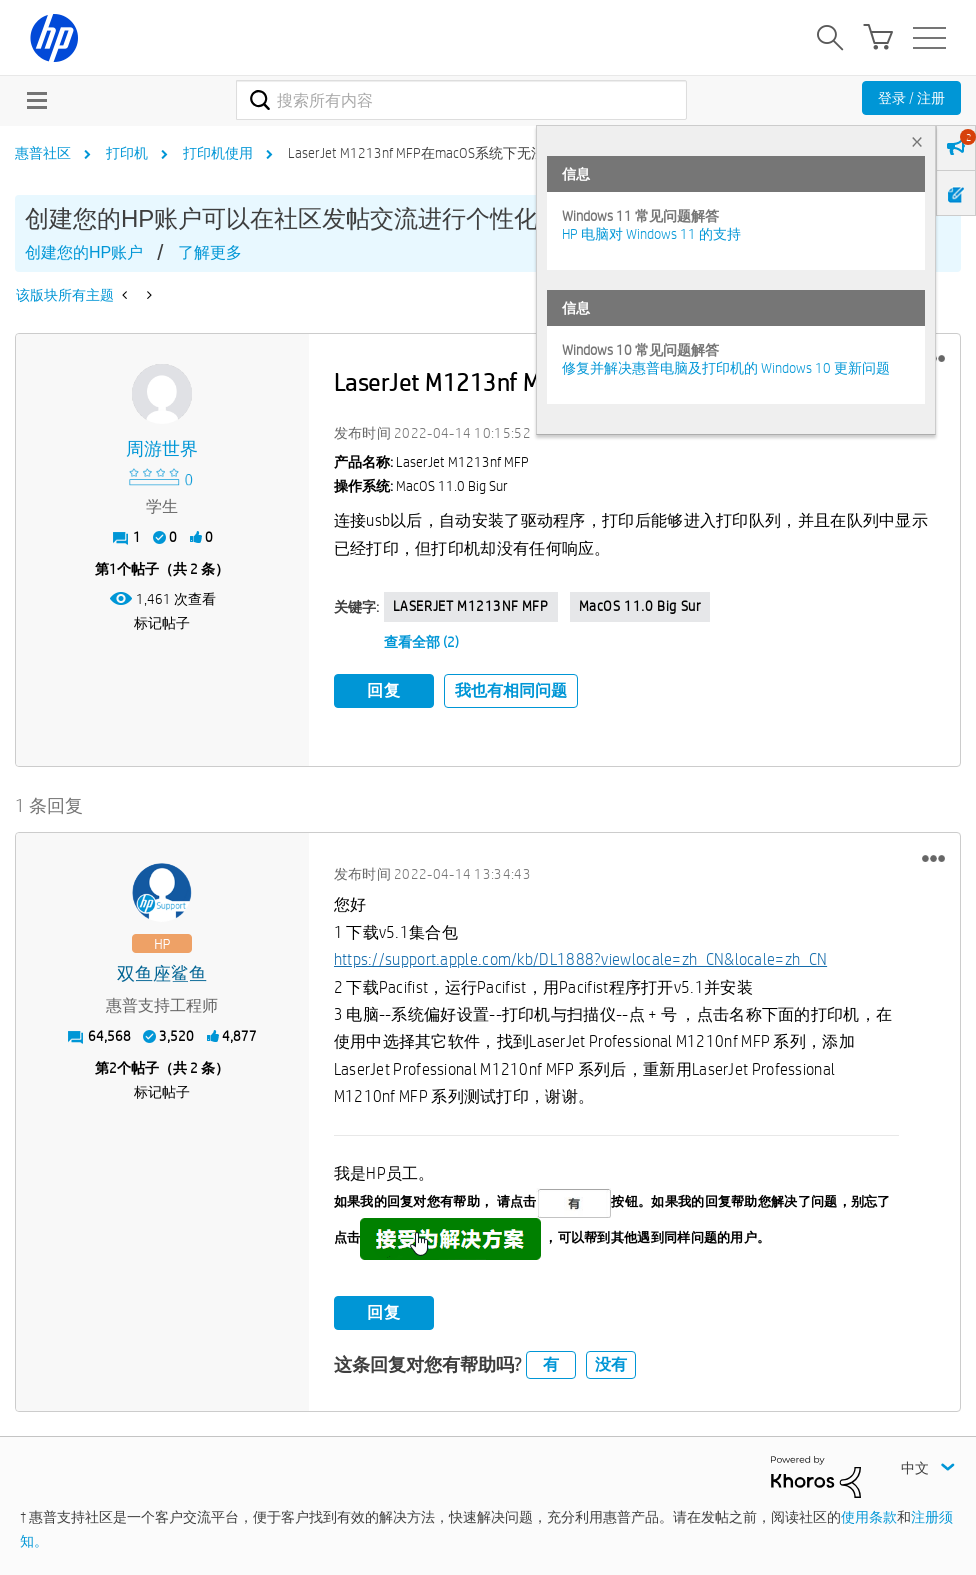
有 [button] (551, 1361)
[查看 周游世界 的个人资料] (162, 449)
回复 (384, 690)
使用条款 (869, 1514)
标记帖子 (162, 623)
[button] (933, 855)
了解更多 (210, 252)
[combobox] (461, 100)
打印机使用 (218, 153)
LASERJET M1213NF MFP (471, 606)
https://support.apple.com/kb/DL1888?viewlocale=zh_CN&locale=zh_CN (581, 956)
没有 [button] (611, 1361)
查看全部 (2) (421, 642)
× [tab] (917, 141)
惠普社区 (43, 153)
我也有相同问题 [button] (511, 690)
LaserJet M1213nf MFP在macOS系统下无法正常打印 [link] (444, 153)
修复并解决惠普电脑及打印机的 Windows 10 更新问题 (726, 368)
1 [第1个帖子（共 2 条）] (113, 569)
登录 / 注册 (911, 98)
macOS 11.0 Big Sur (640, 606)
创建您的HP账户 (84, 252)
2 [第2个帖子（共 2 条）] (113, 1065)
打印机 (127, 153)
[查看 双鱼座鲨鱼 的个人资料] (162, 971)
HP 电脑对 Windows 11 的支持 (651, 234)
